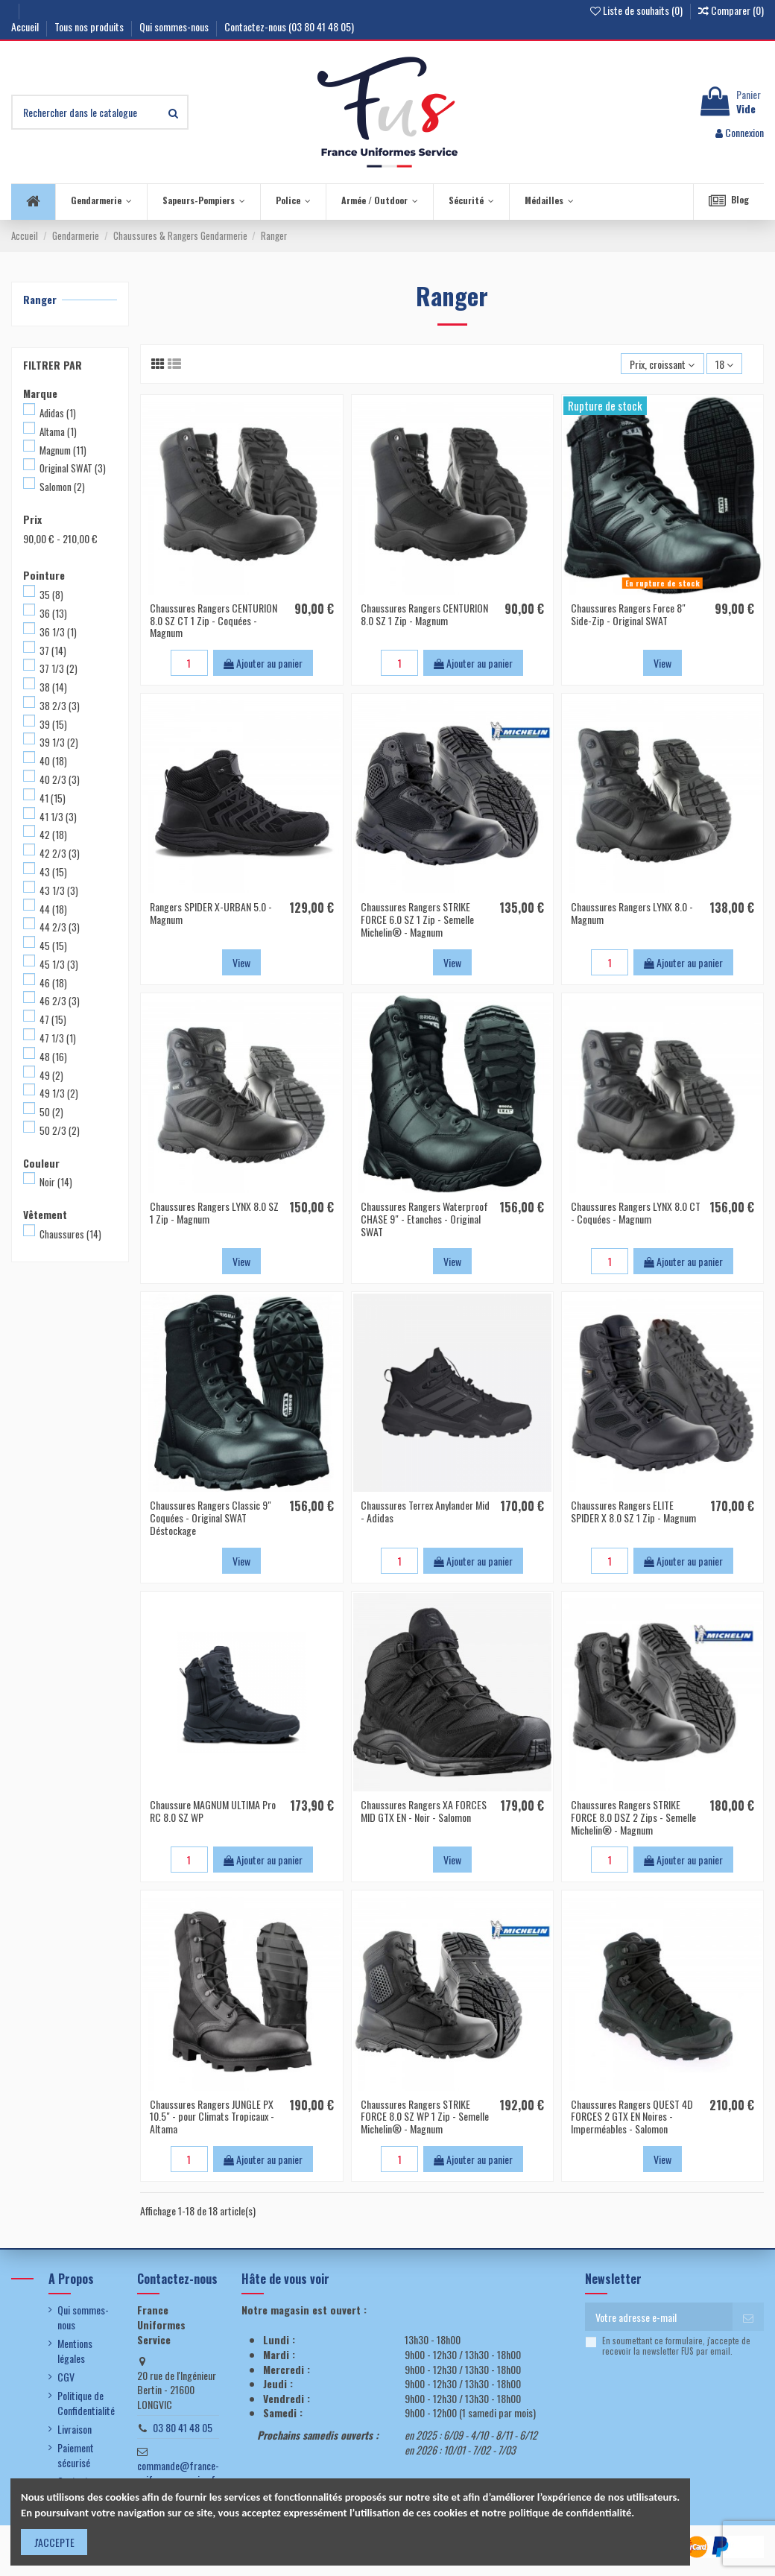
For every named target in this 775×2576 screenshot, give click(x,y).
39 (53, 724)
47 (52, 1019)
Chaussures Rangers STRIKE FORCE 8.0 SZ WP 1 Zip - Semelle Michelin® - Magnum (425, 2116)
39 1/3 (58, 742)
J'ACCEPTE (54, 2542)
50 (51, 1111)
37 (52, 650)
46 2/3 (59, 1000)
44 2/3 (59, 927)
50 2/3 (59, 1130)
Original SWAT (72, 468)
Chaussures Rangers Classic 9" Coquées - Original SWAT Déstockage (210, 1517)
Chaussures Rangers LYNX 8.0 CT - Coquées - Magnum (635, 1212)
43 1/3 (58, 890)
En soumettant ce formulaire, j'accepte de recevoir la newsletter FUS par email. (676, 2346)
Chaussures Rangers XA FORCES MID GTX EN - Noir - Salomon (424, 1811)
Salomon (62, 486)
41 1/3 (58, 816)
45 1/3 (58, 964)
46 (53, 982)
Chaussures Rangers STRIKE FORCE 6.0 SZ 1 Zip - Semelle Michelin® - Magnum (417, 919)
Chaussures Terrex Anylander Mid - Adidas (425, 1511)
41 (52, 798)
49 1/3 (58, 1093)
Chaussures (70, 1234)
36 (53, 613)
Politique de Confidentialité (86, 2402)
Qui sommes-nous (175, 26)
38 (53, 687)
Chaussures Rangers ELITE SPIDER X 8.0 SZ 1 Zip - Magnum (633, 1511)
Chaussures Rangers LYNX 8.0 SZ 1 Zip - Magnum (214, 1212)
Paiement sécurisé (75, 2454)
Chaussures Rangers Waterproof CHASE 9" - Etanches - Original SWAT (424, 1218)
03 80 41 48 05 (182, 2427)
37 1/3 (58, 668)
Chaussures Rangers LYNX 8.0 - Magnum (632, 913)
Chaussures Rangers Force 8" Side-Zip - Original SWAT (628, 614)
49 (51, 1075)
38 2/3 (59, 705)
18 (724, 364)
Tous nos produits (90, 26)
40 (53, 760)
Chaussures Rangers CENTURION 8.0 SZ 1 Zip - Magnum (424, 614)
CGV (66, 2377)
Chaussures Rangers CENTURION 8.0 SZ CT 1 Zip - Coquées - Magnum (213, 620)
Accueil (26, 26)
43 (53, 871)
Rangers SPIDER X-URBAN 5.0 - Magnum (211, 913)
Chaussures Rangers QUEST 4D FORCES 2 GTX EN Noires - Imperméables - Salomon (632, 2116)
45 (53, 945)
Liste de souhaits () (637, 10)
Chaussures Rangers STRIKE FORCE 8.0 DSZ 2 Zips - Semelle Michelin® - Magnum (633, 1817)
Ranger (40, 299)
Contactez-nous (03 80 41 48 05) (289, 26)
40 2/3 (59, 779)
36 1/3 (58, 631)
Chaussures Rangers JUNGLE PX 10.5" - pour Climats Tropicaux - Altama (212, 2116)
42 (53, 834)
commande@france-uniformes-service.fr (178, 2473)
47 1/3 (57, 1038)
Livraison (74, 2429)
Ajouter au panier (263, 663)
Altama (58, 431)
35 (51, 594)
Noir (55, 1181)
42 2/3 (59, 853)
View (662, 663)
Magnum (62, 450)
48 (53, 1056)
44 (53, 909)
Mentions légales (74, 2350)
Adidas (57, 412)
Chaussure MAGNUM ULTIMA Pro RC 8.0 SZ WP (213, 1811)
